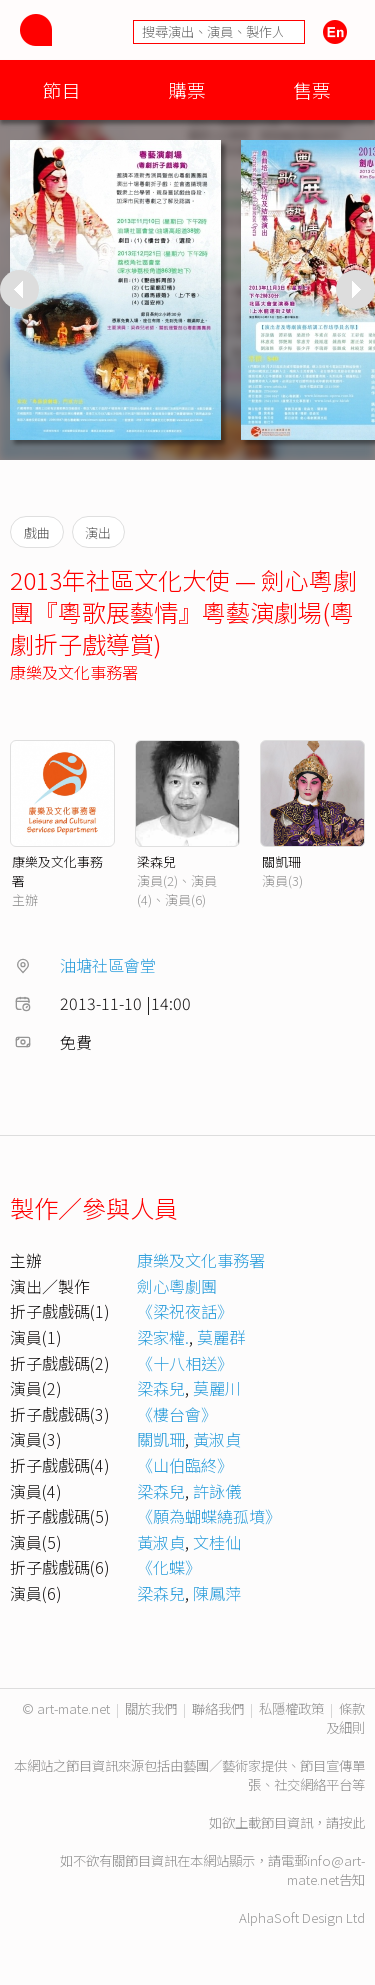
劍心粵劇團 (177, 1286)
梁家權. (163, 1337)
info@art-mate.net (326, 1870)
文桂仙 (217, 1542)
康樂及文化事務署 (74, 672)
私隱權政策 (291, 1708)
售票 (312, 89)
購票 (187, 89)
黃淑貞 (217, 1439)
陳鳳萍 (217, 1593)
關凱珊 (281, 861)
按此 (352, 1822)
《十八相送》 (185, 1363)
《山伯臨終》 (185, 1465)
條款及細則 (345, 1718)
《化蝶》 (169, 1567)
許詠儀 (217, 1491)
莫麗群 (221, 1337)
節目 (62, 89)
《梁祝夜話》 (185, 1311)
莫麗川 (217, 1388)
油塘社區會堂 (108, 965)
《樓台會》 (177, 1414)
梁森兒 (156, 861)
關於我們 (151, 1708)
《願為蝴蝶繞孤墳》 (209, 1516)
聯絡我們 (218, 1708)
